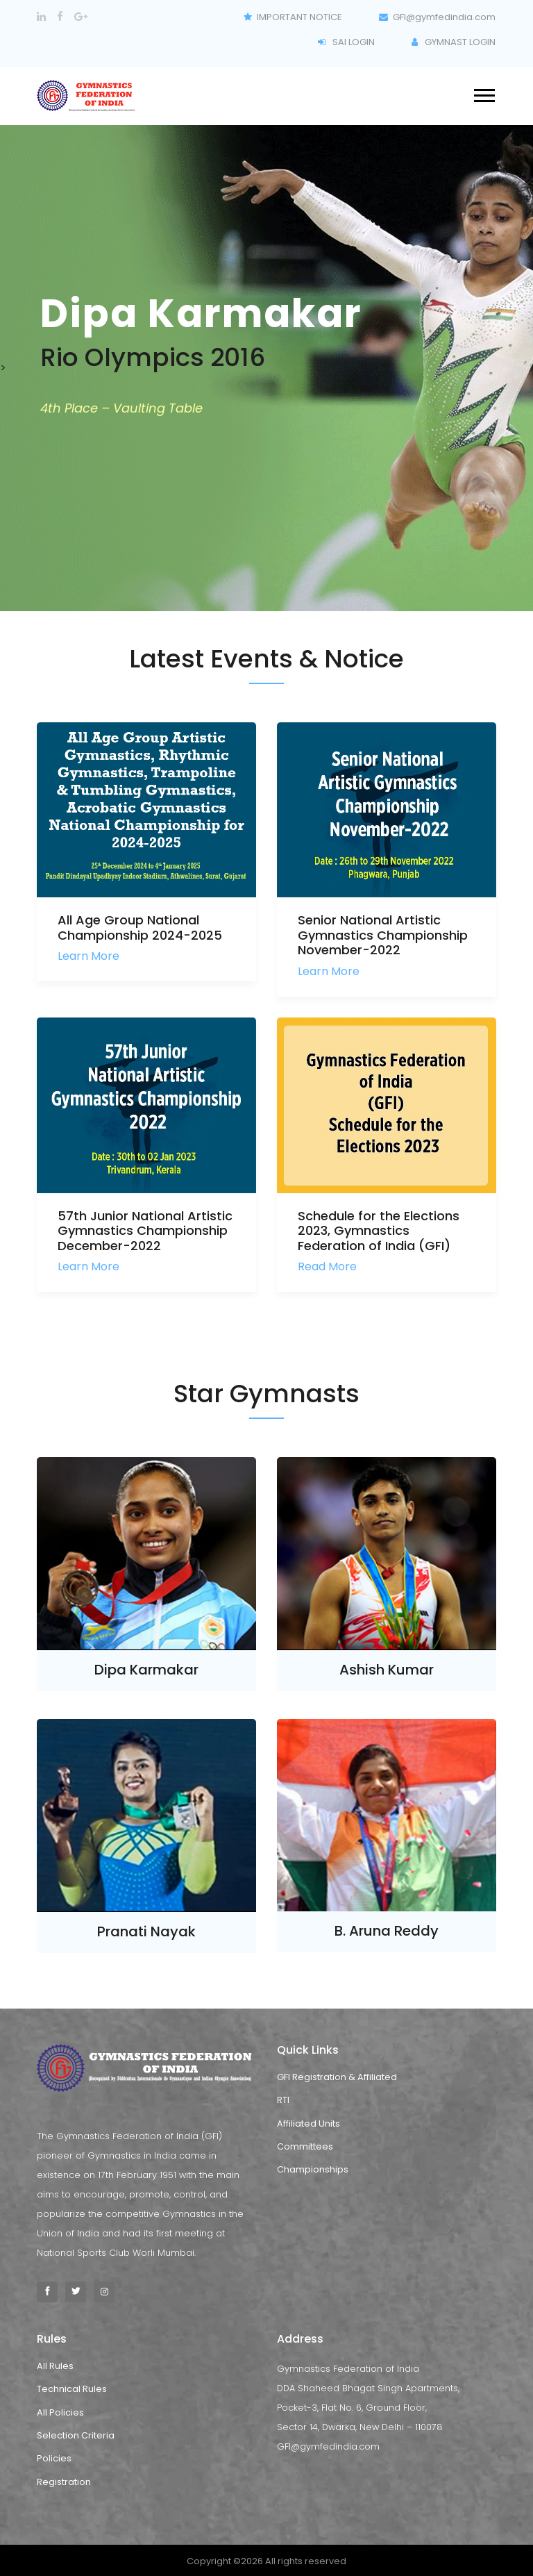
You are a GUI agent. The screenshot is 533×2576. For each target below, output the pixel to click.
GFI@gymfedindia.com (438, 17)
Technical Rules (72, 2389)
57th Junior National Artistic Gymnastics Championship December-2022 (145, 1230)
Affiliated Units (308, 2123)
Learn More (88, 956)
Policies (54, 2458)
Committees (305, 2146)
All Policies (60, 2412)
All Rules (55, 2366)
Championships (312, 2169)
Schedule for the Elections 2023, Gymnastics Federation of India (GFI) (378, 1230)
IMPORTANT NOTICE (293, 17)
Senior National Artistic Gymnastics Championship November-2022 (383, 934)
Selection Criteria (76, 2435)
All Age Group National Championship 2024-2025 (140, 927)
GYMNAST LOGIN (454, 42)
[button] (483, 92)
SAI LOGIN (346, 42)
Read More (327, 1266)
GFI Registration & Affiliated (337, 2077)
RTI (283, 2100)
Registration (64, 2482)
